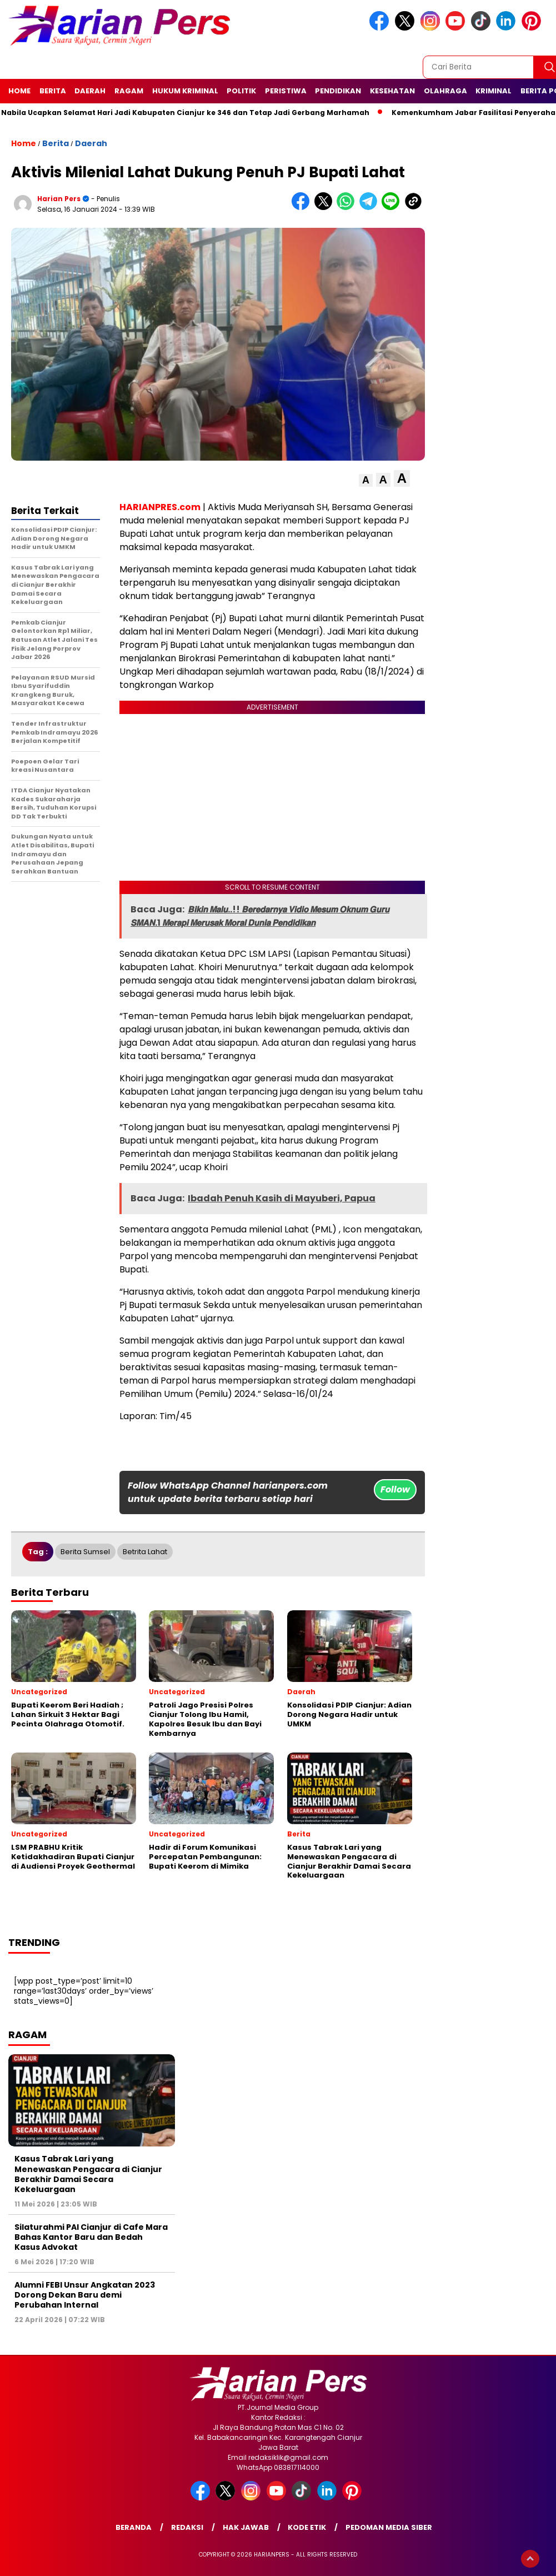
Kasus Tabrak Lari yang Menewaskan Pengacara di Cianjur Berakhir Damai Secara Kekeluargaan (88, 2174)
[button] (366, 480)
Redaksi (187, 2527)
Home (19, 91)
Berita (52, 91)
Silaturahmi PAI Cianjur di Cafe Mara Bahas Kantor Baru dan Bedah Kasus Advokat (91, 2237)
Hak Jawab (246, 2527)
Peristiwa (286, 91)
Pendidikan (338, 91)
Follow (395, 1489)
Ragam (128, 91)
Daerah (90, 91)
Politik (241, 91)
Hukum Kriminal (185, 91)
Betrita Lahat (145, 1551)
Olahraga (445, 91)
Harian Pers (59, 198)
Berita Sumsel (85, 1551)
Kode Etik (307, 2527)
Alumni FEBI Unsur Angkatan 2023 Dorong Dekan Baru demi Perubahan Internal (84, 2294)
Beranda (134, 2527)
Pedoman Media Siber (388, 2527)
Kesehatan (392, 91)
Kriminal (493, 91)
